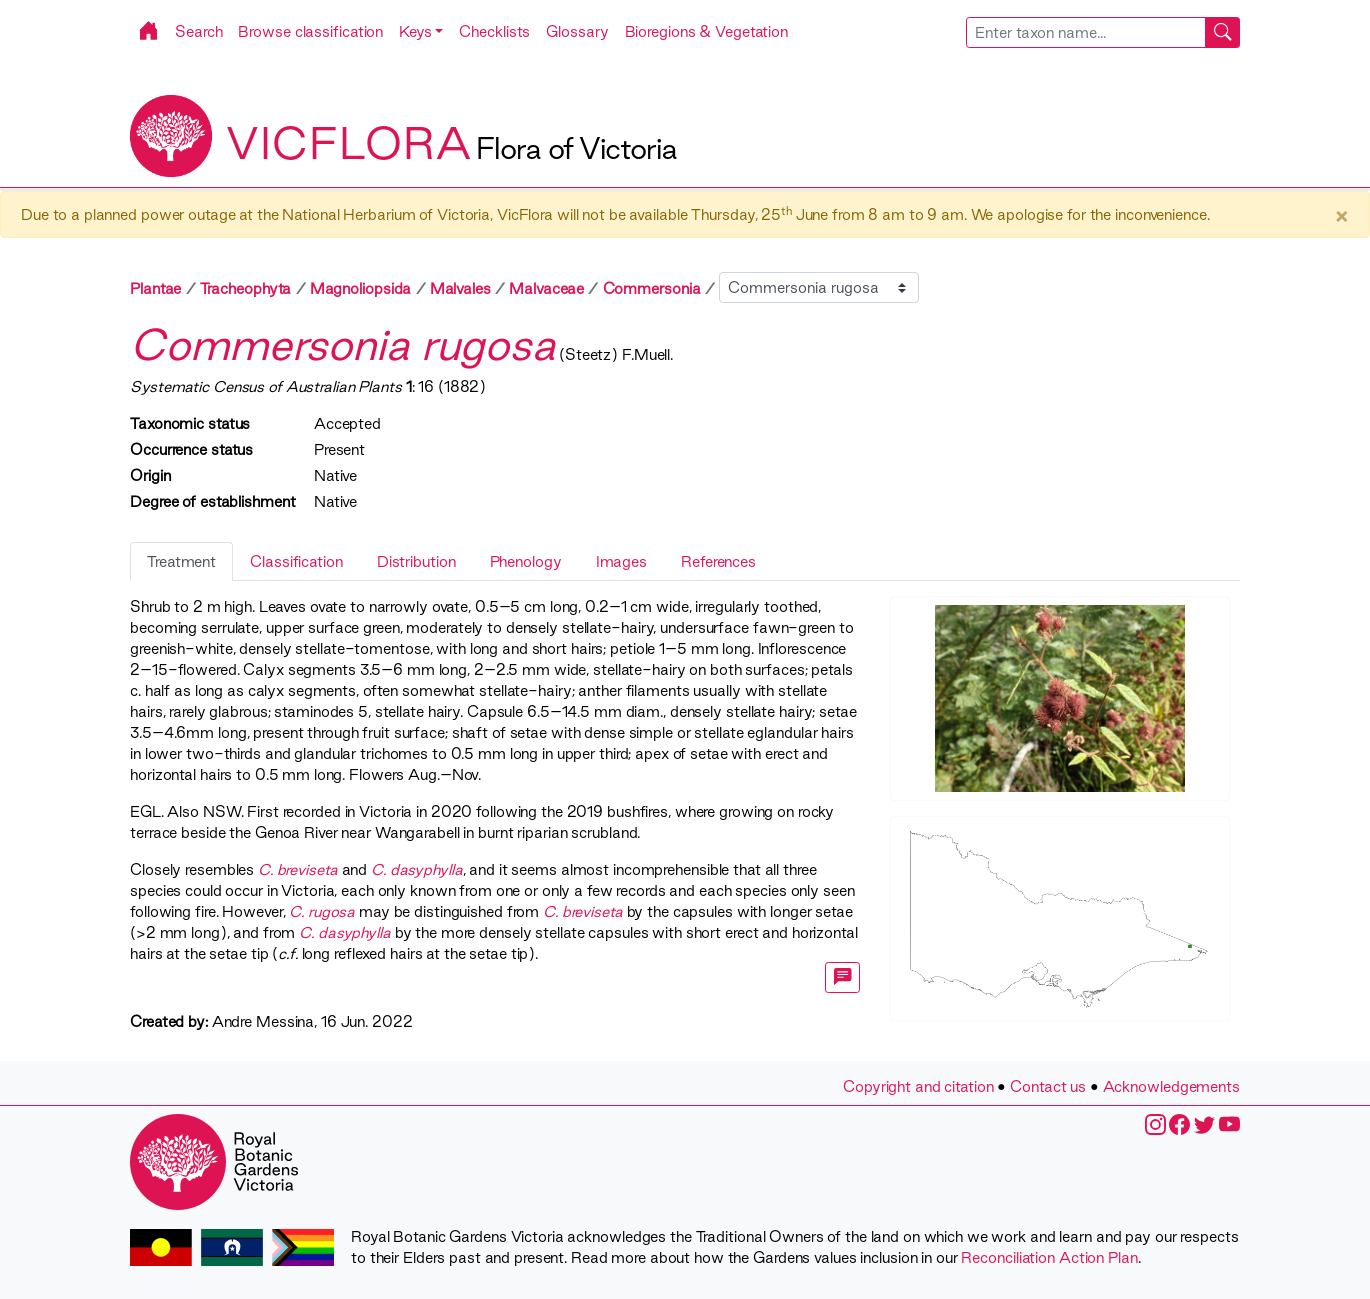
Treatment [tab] (181, 561)
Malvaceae (546, 288)
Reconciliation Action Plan (1049, 1257)
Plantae (155, 288)
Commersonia (652, 288)
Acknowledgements (1171, 1086)
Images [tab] (621, 561)
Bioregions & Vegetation (707, 31)
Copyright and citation (918, 1086)
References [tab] (718, 561)
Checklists (494, 31)
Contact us (1048, 1086)
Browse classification (310, 31)
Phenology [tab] (526, 561)
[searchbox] (1086, 32)
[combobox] (1103, 32)
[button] (421, 31)
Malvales (460, 288)
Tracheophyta (246, 288)
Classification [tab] (296, 561)
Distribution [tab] (416, 561)
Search (198, 31)
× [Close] (1341, 215)
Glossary (577, 31)
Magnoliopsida (361, 288)
